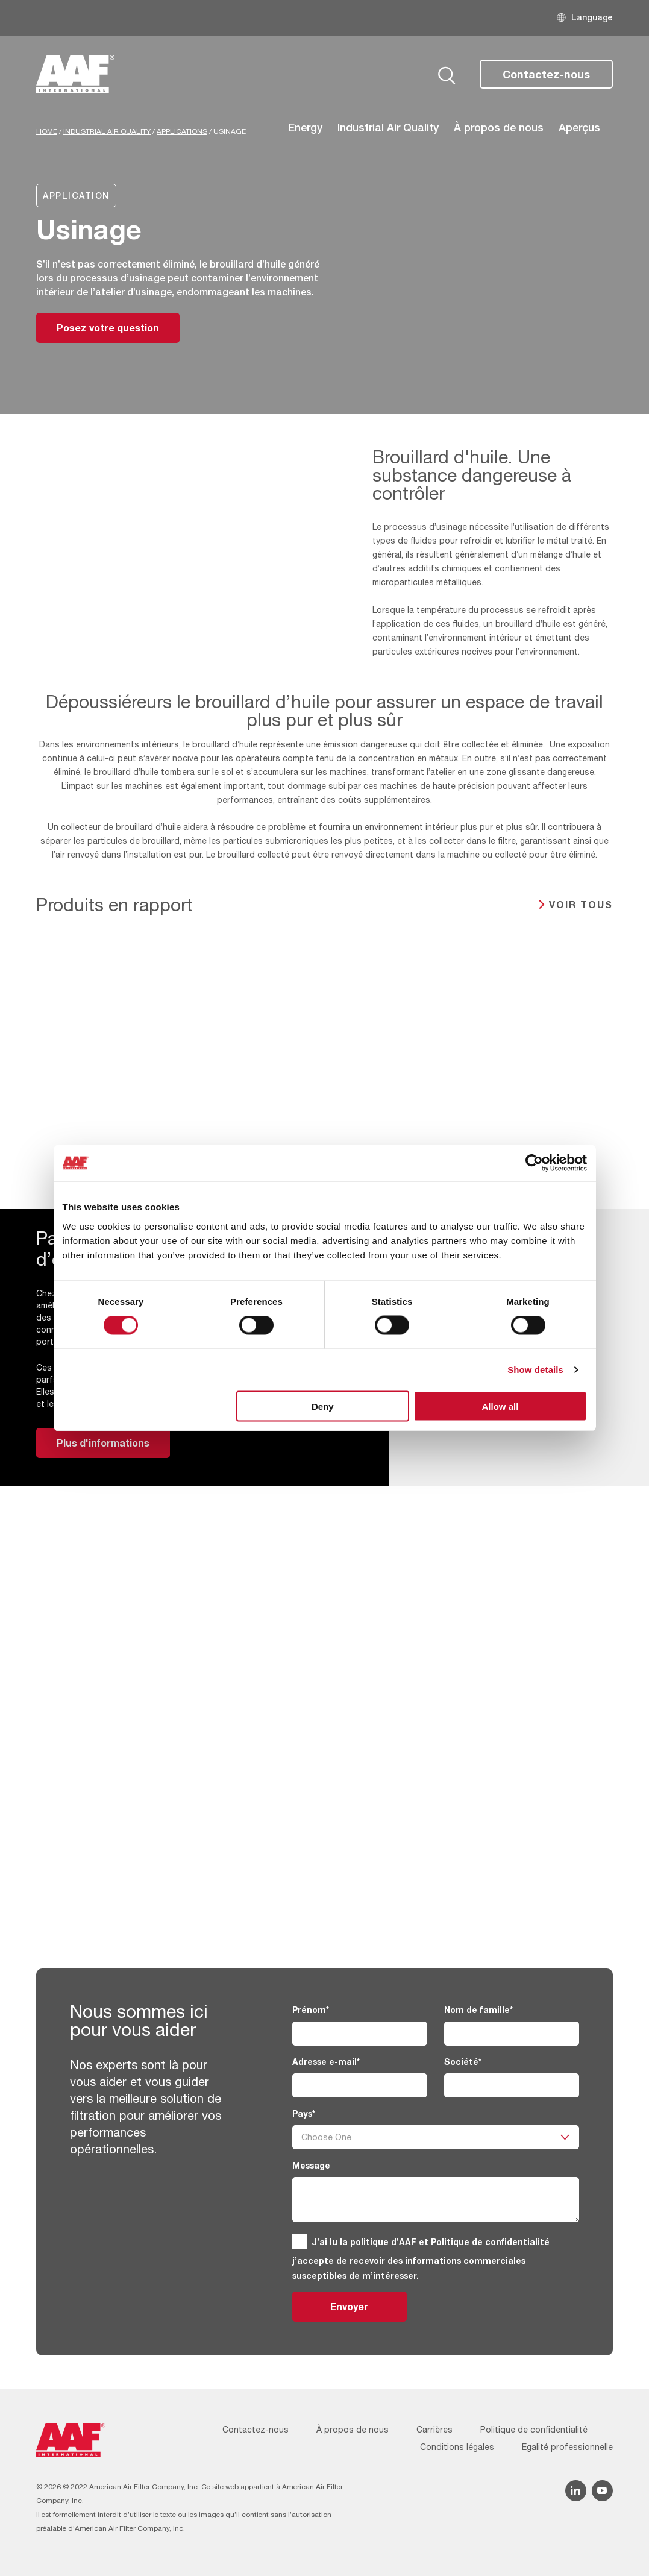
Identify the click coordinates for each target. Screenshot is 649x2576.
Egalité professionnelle (567, 2447)
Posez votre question (108, 327)
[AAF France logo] (75, 74)
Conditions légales (457, 2447)
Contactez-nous (546, 74)
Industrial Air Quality (388, 127)
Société (462, 2061)
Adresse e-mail (326, 2061)
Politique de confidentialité (490, 2242)
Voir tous (581, 904)
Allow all (500, 1406)
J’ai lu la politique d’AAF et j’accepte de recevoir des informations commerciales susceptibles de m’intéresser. (421, 2259)
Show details (535, 1370)
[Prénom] (359, 2034)
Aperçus (579, 127)
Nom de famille (478, 2010)
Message (311, 2165)
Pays (303, 2113)
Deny (323, 1406)
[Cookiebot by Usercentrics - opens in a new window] (534, 1163)
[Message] (435, 2199)
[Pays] (435, 2137)
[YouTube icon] (602, 2490)
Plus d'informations (103, 1442)
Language (592, 17)
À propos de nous (499, 127)
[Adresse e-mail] (359, 2085)
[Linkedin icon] (575, 2490)
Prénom (310, 2010)
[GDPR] (299, 2241)
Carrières (434, 2429)
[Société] (511, 2085)
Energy (305, 127)
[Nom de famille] (511, 2034)
